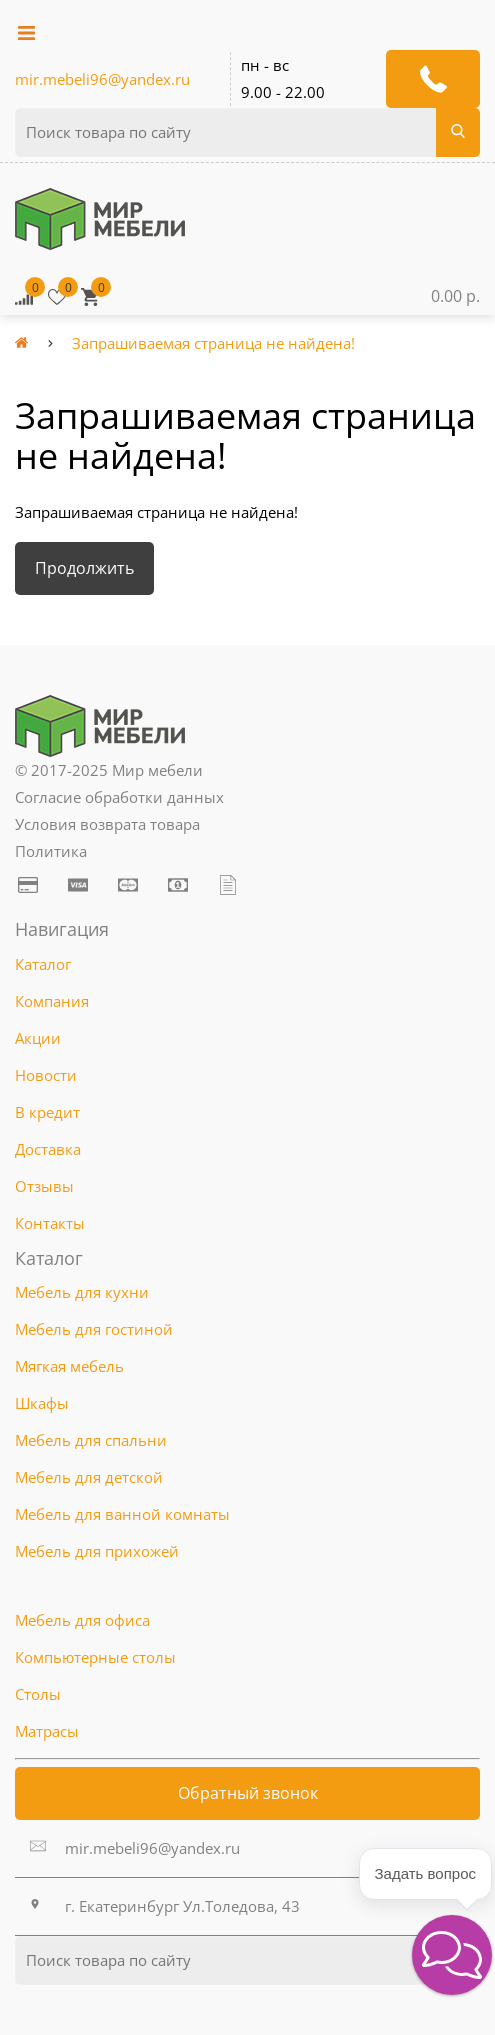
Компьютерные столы (95, 1657)
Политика (51, 851)
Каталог (43, 964)
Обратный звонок (248, 1793)
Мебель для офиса (82, 1620)
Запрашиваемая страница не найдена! (213, 343)
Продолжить (84, 568)
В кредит (47, 1112)
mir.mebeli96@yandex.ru (102, 79)
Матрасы (47, 1731)
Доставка (48, 1149)
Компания (52, 1001)
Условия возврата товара (107, 824)
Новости (46, 1075)
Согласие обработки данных (119, 797)
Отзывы (44, 1186)
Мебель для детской (89, 1477)
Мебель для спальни (91, 1440)
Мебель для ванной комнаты (122, 1514)
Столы (38, 1694)
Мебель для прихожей (97, 1551)
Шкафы (42, 1403)
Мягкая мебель (69, 1366)
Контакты (50, 1223)
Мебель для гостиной (94, 1329)
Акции (38, 1038)
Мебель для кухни (82, 1292)
